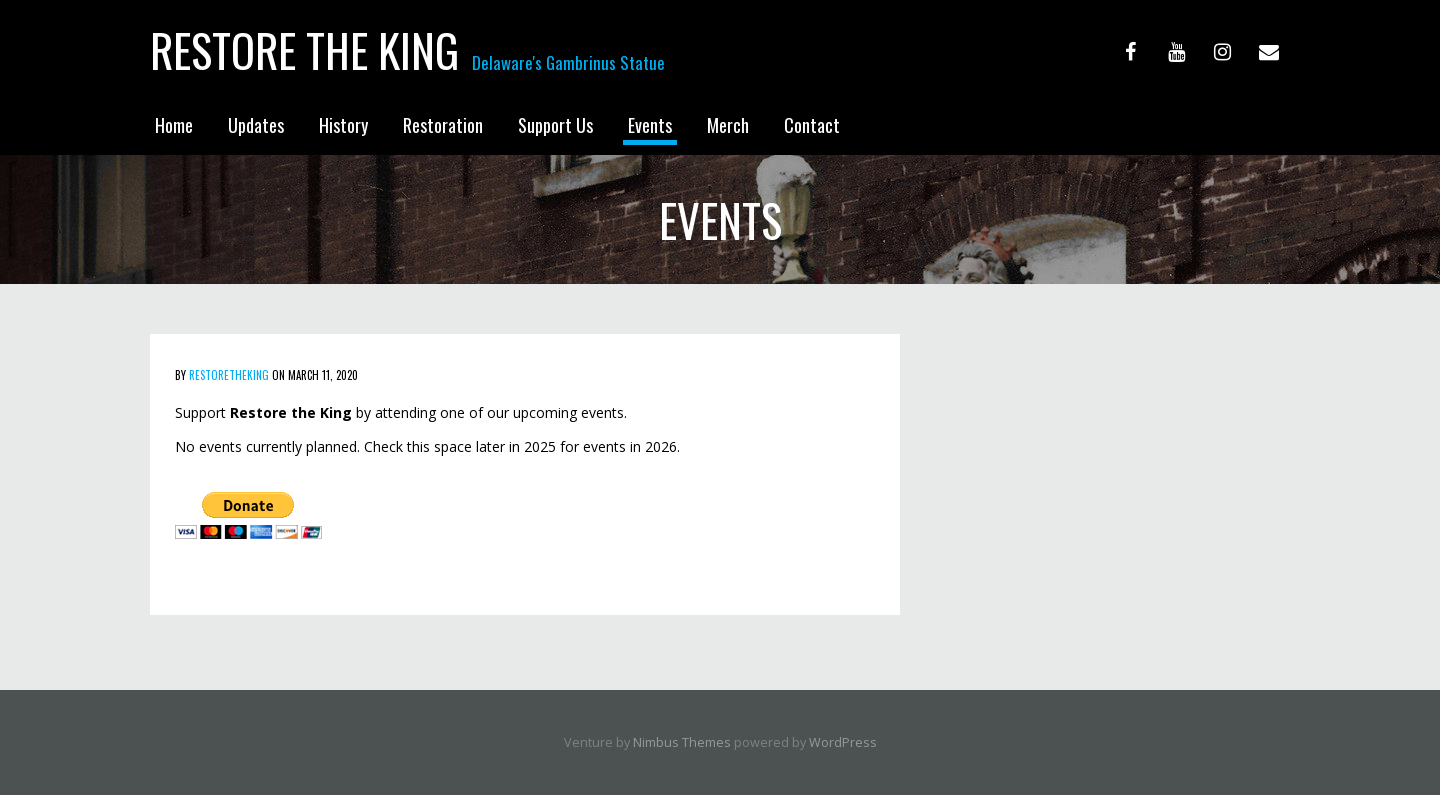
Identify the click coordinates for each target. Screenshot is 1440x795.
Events (650, 125)
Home (174, 125)
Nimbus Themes (682, 742)
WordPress (843, 742)
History (343, 125)
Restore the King (304, 50)
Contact (812, 125)
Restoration (443, 125)
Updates (256, 125)
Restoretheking (229, 375)
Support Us (555, 125)
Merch (728, 125)
